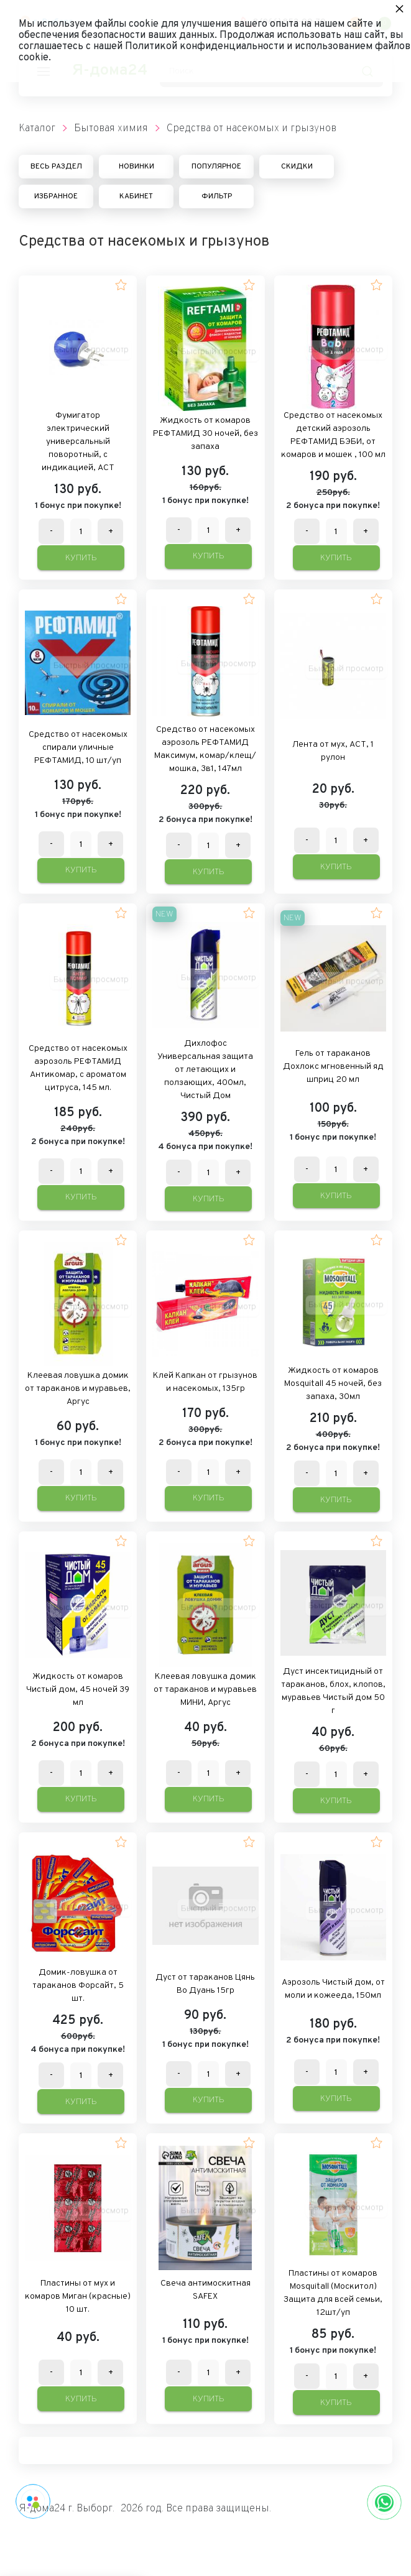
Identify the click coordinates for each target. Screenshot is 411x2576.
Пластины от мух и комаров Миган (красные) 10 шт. (78, 2296)
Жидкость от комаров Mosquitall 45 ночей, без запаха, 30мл (333, 1383)
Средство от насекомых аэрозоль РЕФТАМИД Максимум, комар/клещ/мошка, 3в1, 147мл (205, 749)
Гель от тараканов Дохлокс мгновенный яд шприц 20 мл (333, 1066)
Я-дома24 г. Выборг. (66, 2509)
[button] (120, 285)
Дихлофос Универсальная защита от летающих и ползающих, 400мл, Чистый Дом (205, 1069)
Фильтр (216, 196)
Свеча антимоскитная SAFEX (205, 2290)
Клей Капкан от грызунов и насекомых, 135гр (205, 1382)
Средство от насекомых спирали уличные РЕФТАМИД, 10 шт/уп (78, 747)
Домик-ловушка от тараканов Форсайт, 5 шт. (78, 1985)
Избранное (56, 196)
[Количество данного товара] (80, 532)
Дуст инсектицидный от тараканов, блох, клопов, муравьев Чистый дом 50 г (333, 1691)
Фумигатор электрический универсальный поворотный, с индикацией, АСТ (78, 441)
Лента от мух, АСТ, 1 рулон (333, 751)
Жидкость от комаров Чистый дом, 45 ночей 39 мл (77, 1689)
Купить (81, 558)
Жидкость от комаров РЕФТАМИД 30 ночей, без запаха (205, 433)
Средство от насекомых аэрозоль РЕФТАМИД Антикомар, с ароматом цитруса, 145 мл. (78, 1068)
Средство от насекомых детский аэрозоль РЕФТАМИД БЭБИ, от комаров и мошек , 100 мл (333, 435)
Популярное (216, 167)
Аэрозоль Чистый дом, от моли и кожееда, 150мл (333, 1989)
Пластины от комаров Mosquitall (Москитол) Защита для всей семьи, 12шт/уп (333, 2293)
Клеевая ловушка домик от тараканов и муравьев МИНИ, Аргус (205, 1689)
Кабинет (136, 196)
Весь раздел (56, 167)
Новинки (136, 167)
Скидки (297, 167)
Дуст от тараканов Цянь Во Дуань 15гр (205, 1984)
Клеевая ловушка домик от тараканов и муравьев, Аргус (78, 1388)
